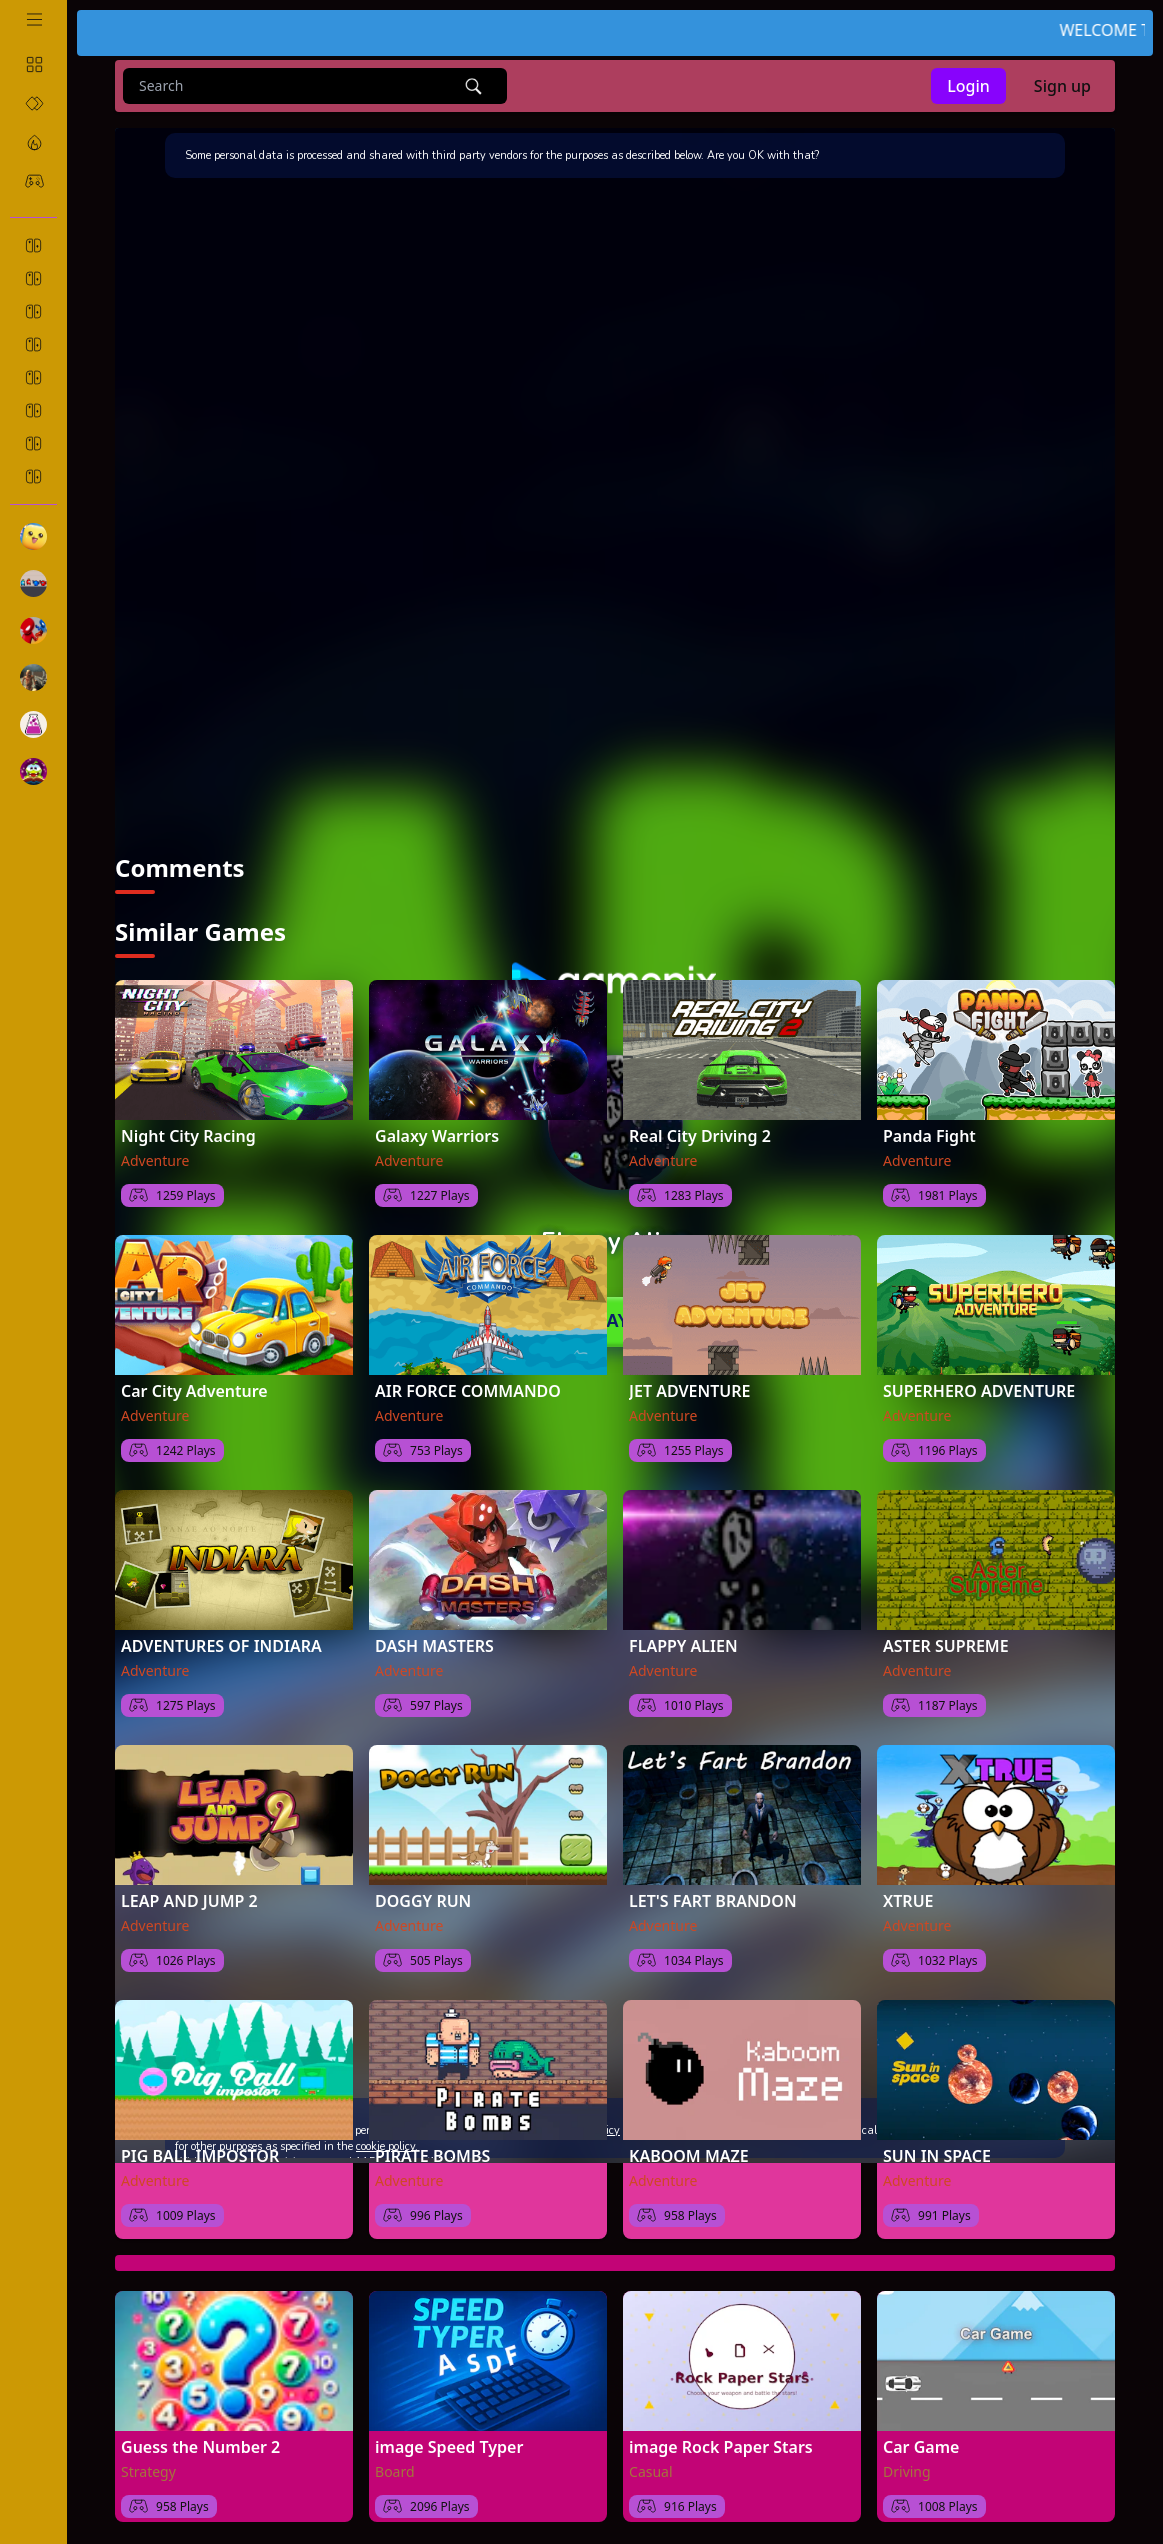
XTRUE (908, 1901)
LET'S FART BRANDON (713, 1901)
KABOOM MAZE (689, 2156)
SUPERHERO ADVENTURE (979, 1391)
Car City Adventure (194, 1391)
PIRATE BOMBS (432, 2156)
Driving (907, 2471)
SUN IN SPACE (937, 2156)
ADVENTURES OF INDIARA (221, 1646)
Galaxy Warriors (437, 1136)
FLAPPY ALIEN (683, 1646)
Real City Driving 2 (700, 1136)
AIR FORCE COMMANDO (468, 1391)
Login (968, 86)
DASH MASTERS (434, 1646)
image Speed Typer (449, 2447)
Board (395, 2471)
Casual (651, 2471)
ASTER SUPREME (946, 1646)
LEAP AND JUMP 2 (189, 1901)
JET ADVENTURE (689, 1391)
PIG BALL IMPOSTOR (200, 2156)
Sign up (1062, 86)
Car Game (921, 2447)
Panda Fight (929, 1136)
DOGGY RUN (423, 1901)
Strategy (148, 2471)
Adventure (155, 1160)
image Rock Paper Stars (721, 2447)
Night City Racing (188, 1136)
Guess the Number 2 (200, 2447)
